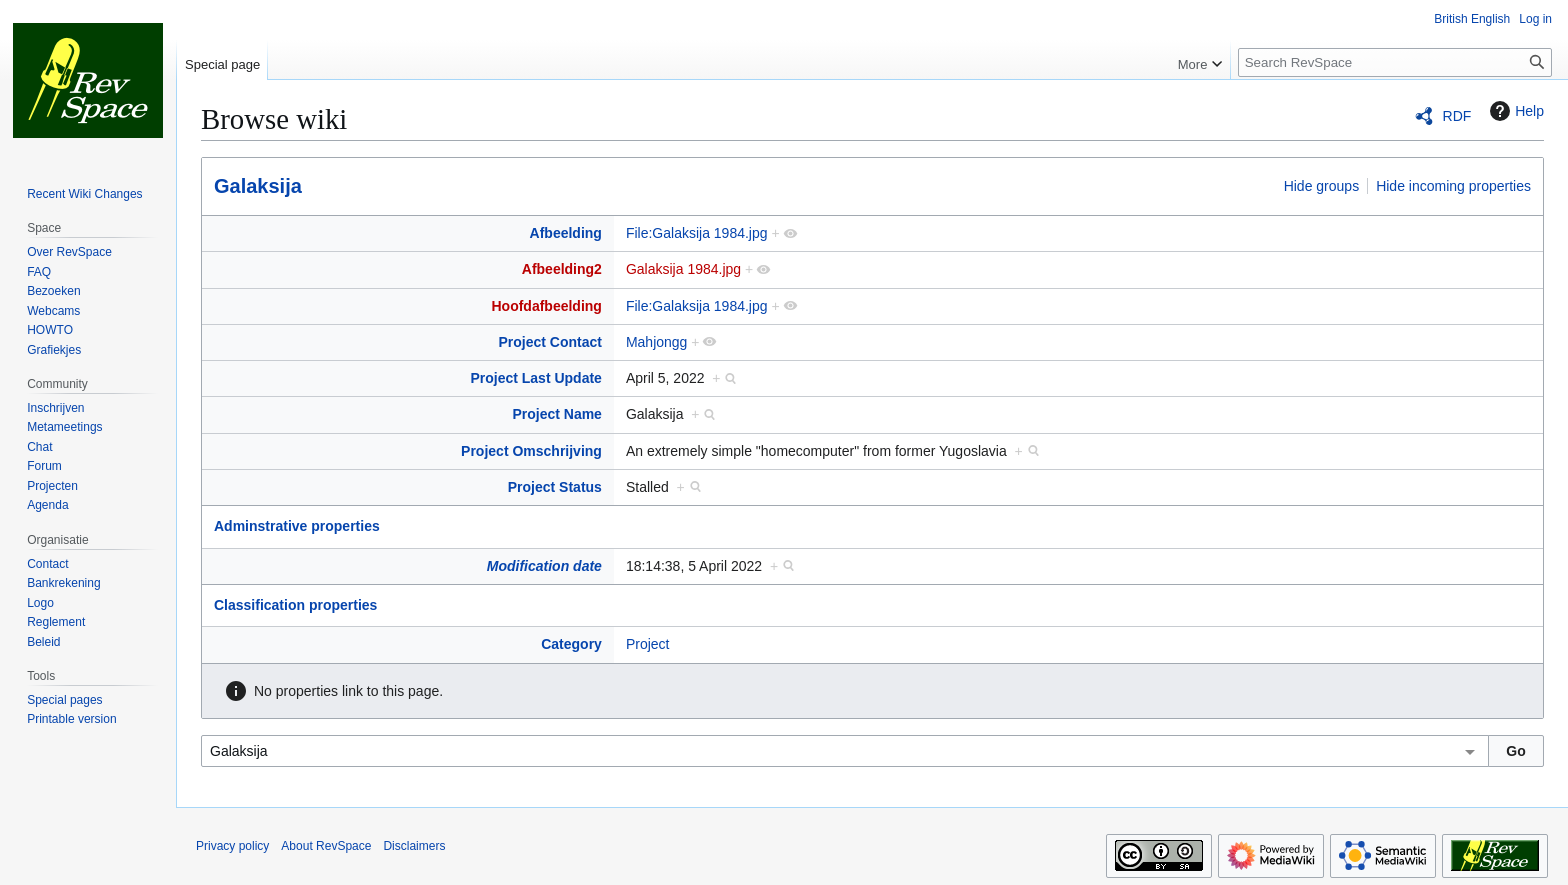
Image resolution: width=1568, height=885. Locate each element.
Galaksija (258, 186)
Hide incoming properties (1453, 186)
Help (1514, 111)
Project (648, 644)
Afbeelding (566, 233)
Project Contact (549, 342)
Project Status (555, 487)
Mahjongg (657, 342)
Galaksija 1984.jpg (683, 269)
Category (571, 644)
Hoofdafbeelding (546, 306)
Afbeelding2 (562, 269)
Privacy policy (232, 846)
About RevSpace (326, 846)
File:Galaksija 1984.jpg (697, 233)
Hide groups (1322, 186)
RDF (1457, 116)
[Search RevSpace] (1395, 62)
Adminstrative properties (297, 526)
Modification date (544, 566)
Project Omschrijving (531, 451)
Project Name (556, 414)
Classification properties (295, 605)
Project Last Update (535, 378)
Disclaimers (414, 846)
